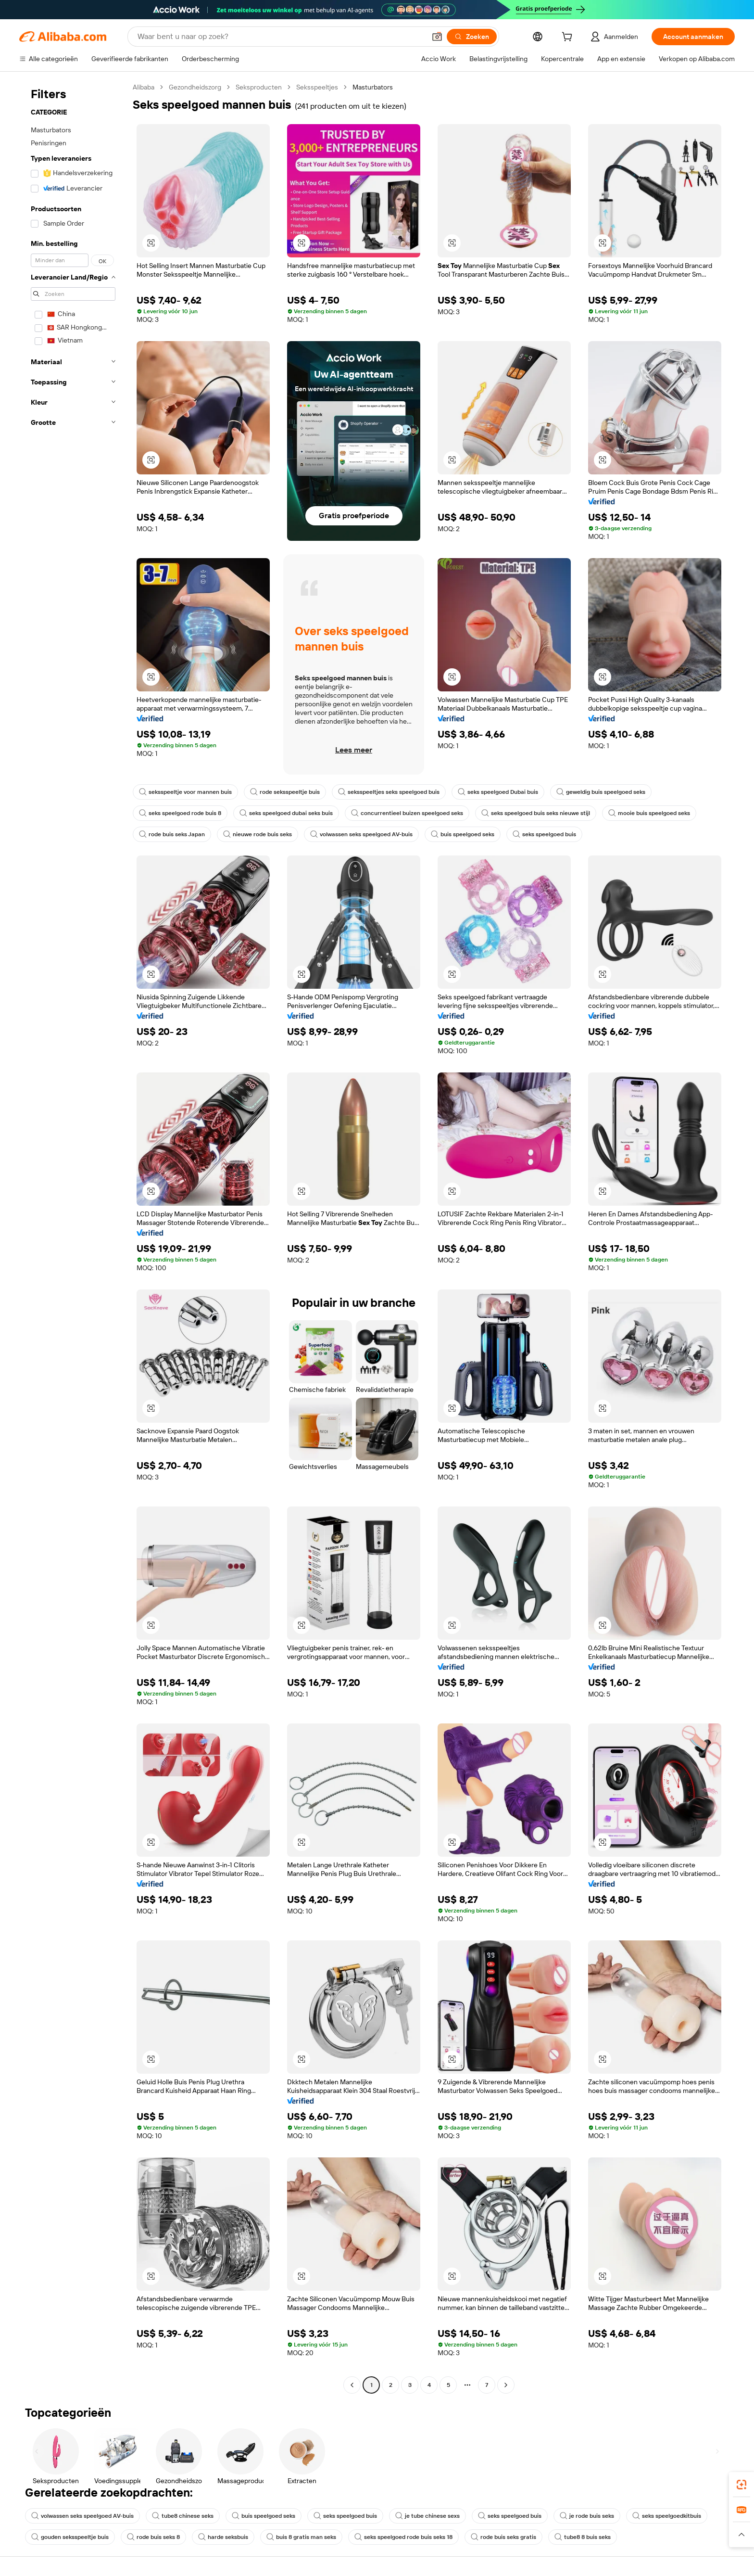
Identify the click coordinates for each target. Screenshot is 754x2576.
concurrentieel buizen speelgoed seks (407, 813)
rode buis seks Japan (172, 834)
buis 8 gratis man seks (301, 2537)
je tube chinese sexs (427, 2516)
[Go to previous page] (352, 2385)
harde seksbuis (223, 2537)
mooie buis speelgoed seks (649, 813)
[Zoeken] (472, 36)
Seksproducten (259, 87)
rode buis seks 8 (153, 2537)
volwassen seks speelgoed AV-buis (361, 834)
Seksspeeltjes (317, 87)
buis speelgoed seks (462, 834)
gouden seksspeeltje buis (70, 2537)
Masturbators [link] (372, 87)
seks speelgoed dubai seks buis (286, 813)
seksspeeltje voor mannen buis (185, 792)
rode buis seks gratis (503, 2537)
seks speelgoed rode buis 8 (180, 813)
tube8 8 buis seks (582, 2537)
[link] (741, 2484)
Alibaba (143, 87)
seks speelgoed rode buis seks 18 (403, 2537)
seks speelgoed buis (544, 834)
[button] (437, 36)
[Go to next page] (506, 2385)
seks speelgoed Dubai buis (498, 792)
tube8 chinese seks (183, 2516)
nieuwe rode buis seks (257, 834)
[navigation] (73, 1237)
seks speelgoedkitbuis (666, 2516)
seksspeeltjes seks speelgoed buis (389, 792)
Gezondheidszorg (195, 87)
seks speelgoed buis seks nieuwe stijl (535, 813)
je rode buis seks (587, 2516)
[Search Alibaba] (281, 36)
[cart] (569, 38)
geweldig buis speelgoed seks (600, 792)
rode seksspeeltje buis (285, 792)
